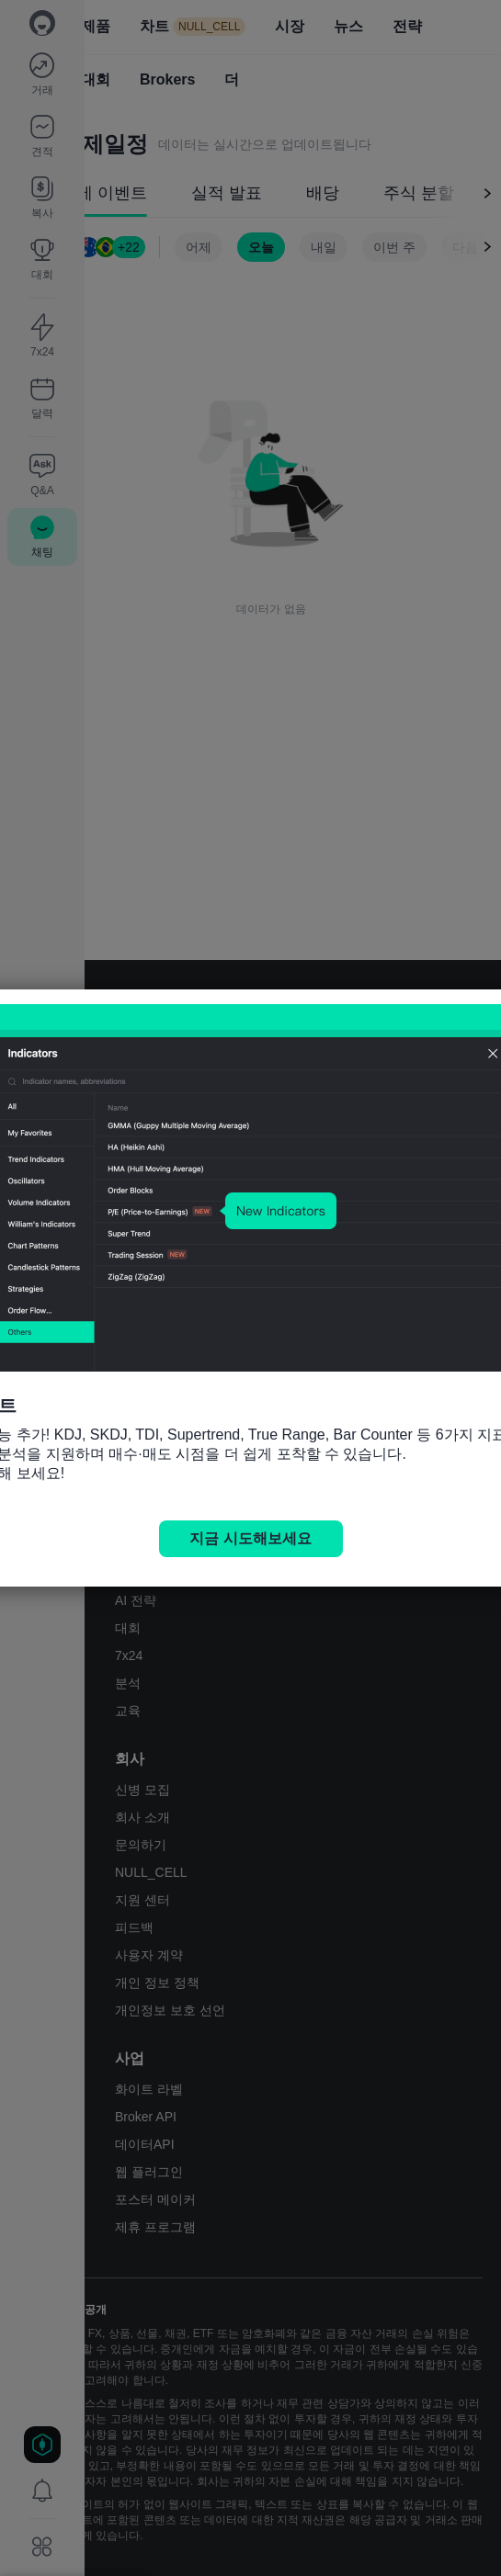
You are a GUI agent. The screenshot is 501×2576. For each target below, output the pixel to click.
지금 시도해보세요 (250, 1538)
